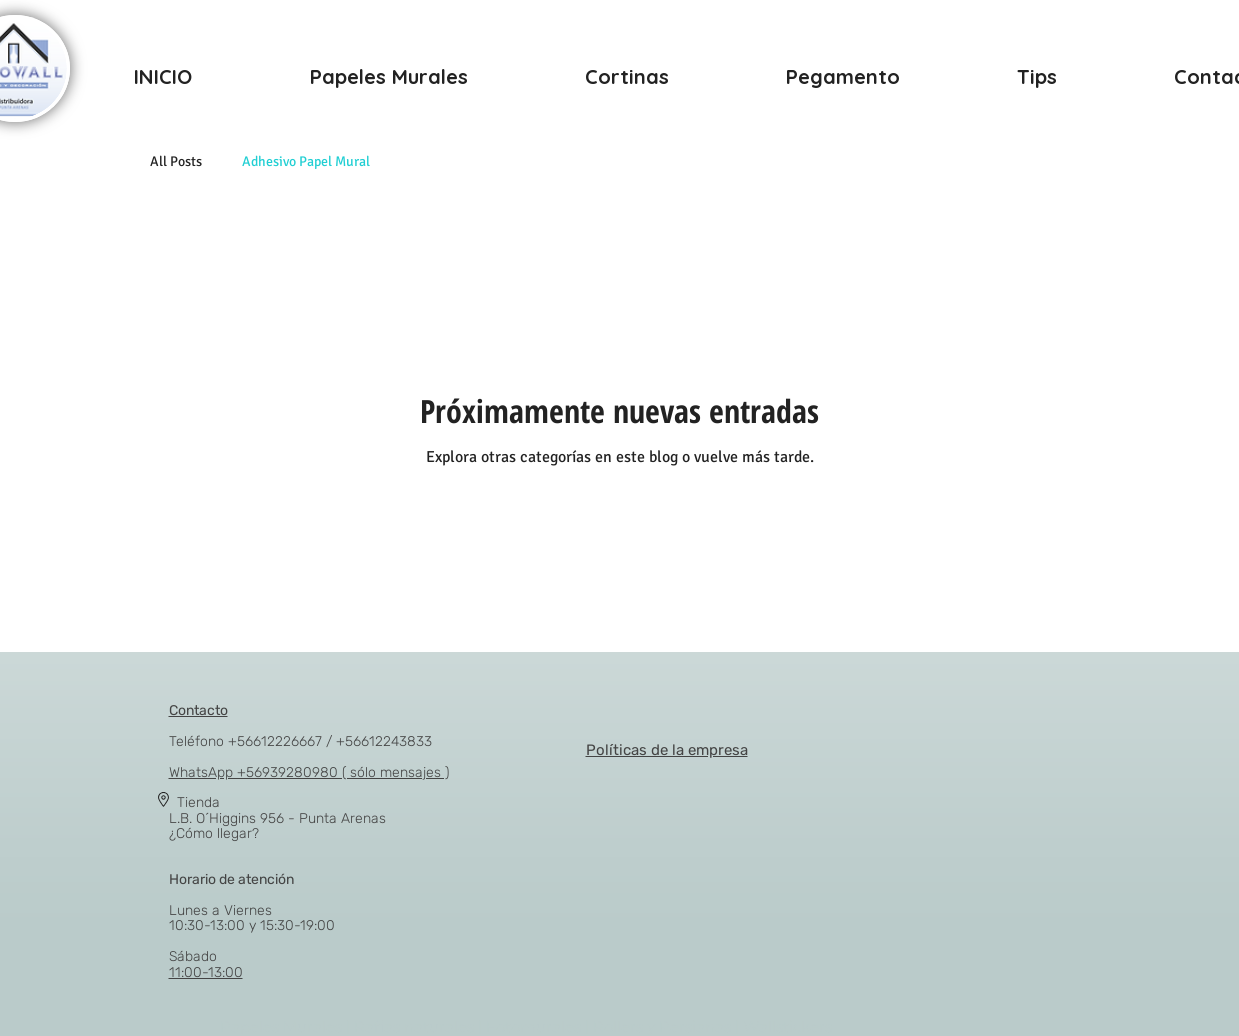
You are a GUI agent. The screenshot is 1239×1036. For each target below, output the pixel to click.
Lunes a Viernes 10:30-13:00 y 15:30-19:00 (252, 902)
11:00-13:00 (206, 972)
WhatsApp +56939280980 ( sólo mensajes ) (309, 772)
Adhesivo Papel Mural (306, 161)
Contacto (198, 710)
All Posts (176, 161)
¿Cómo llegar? (214, 833)
